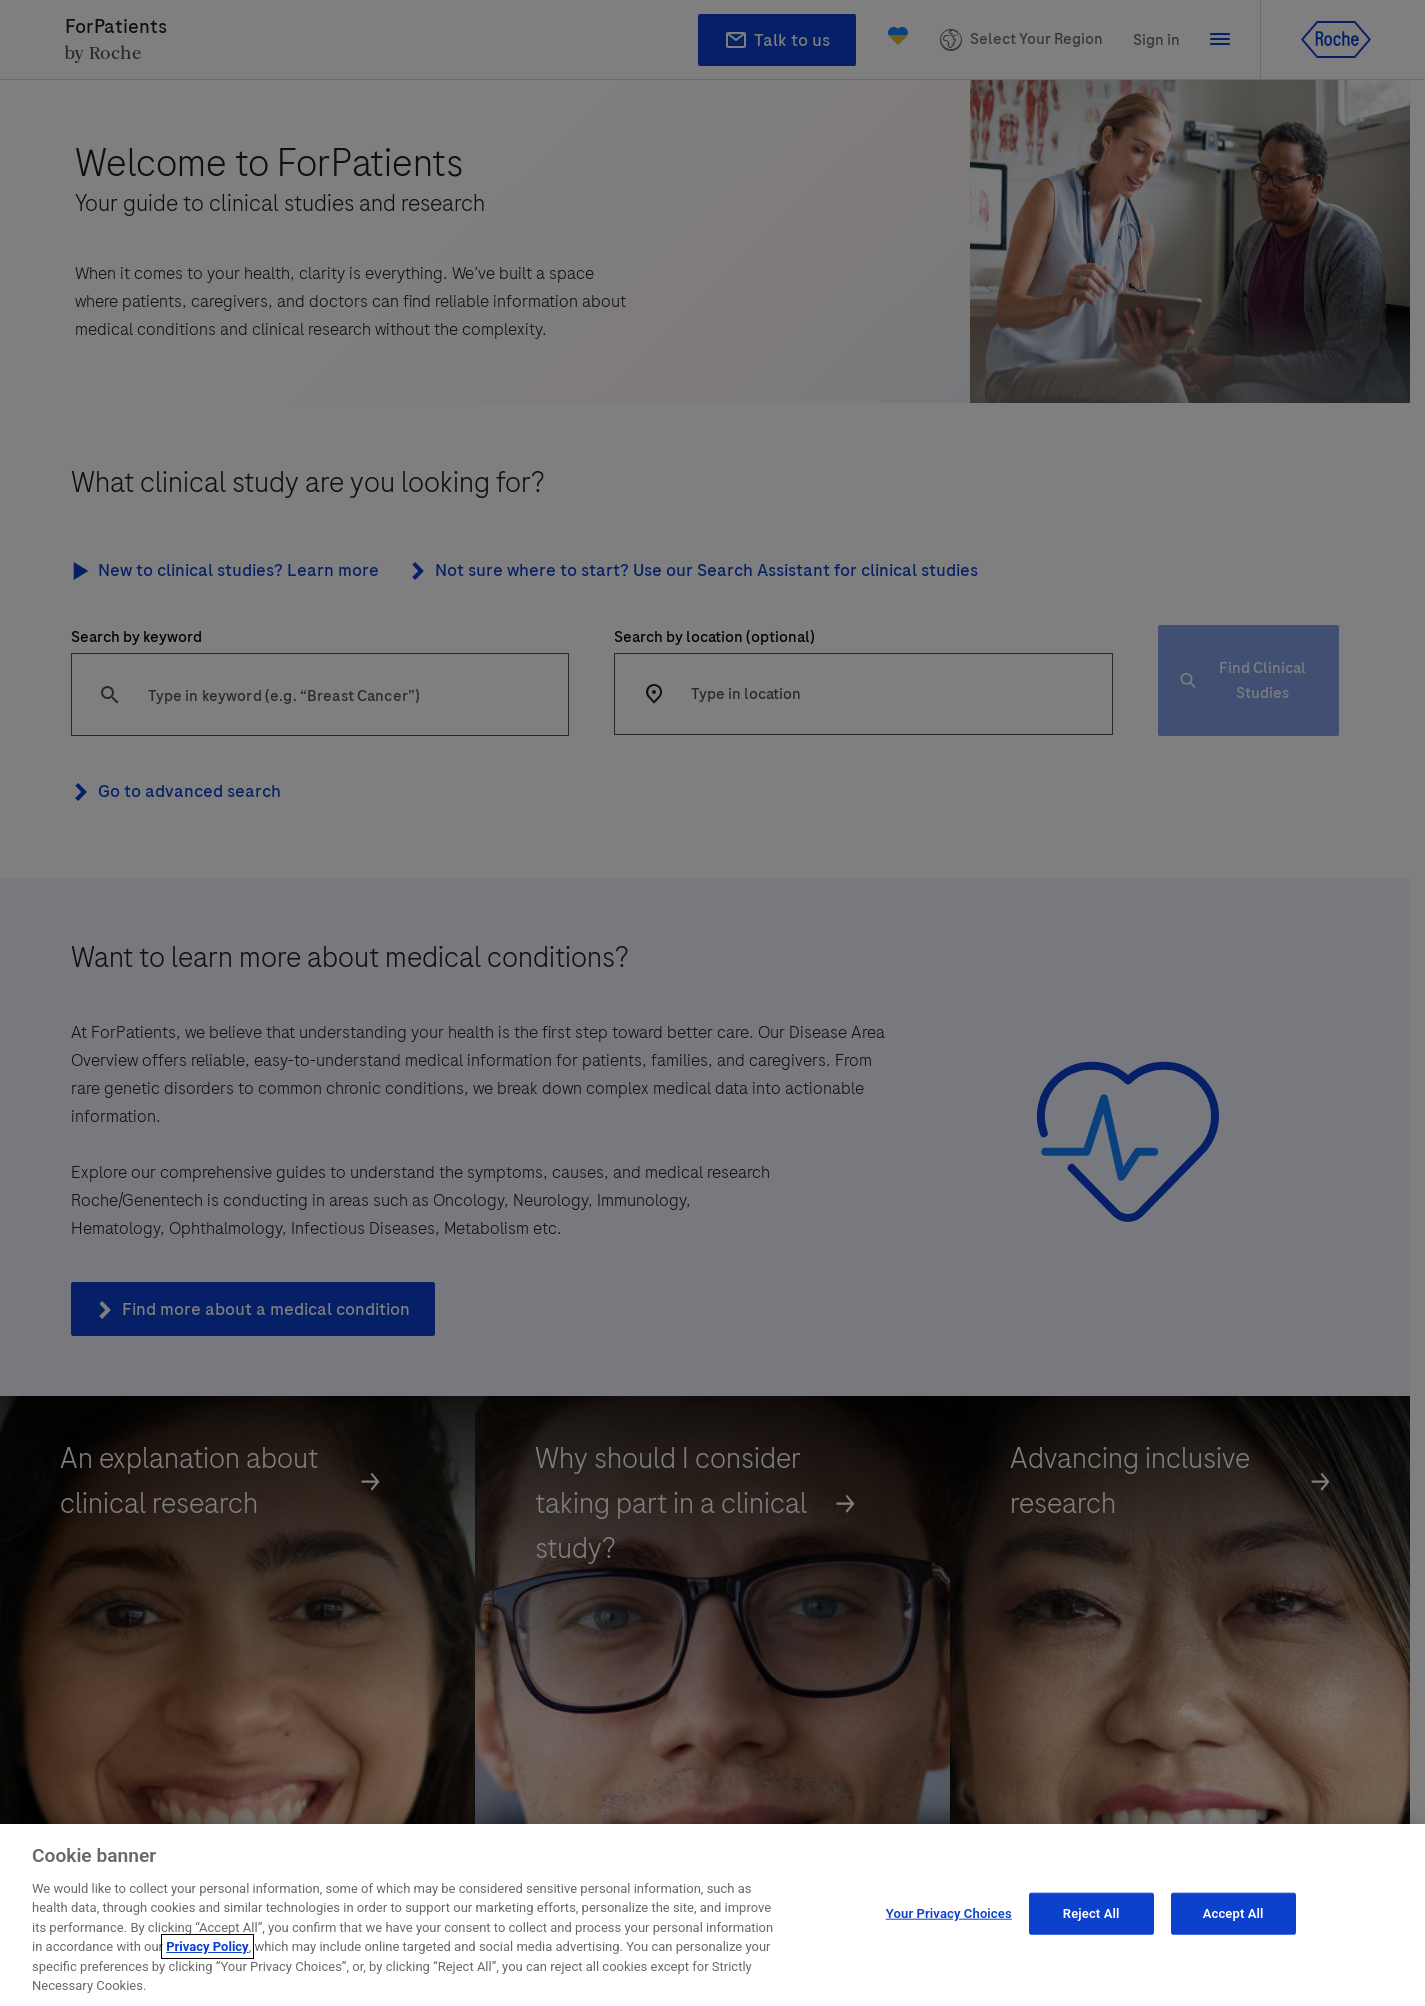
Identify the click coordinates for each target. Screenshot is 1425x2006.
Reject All (1091, 1913)
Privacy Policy (207, 1946)
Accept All (1233, 1913)
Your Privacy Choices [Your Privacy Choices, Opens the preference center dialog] (949, 1913)
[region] (712, 1915)
